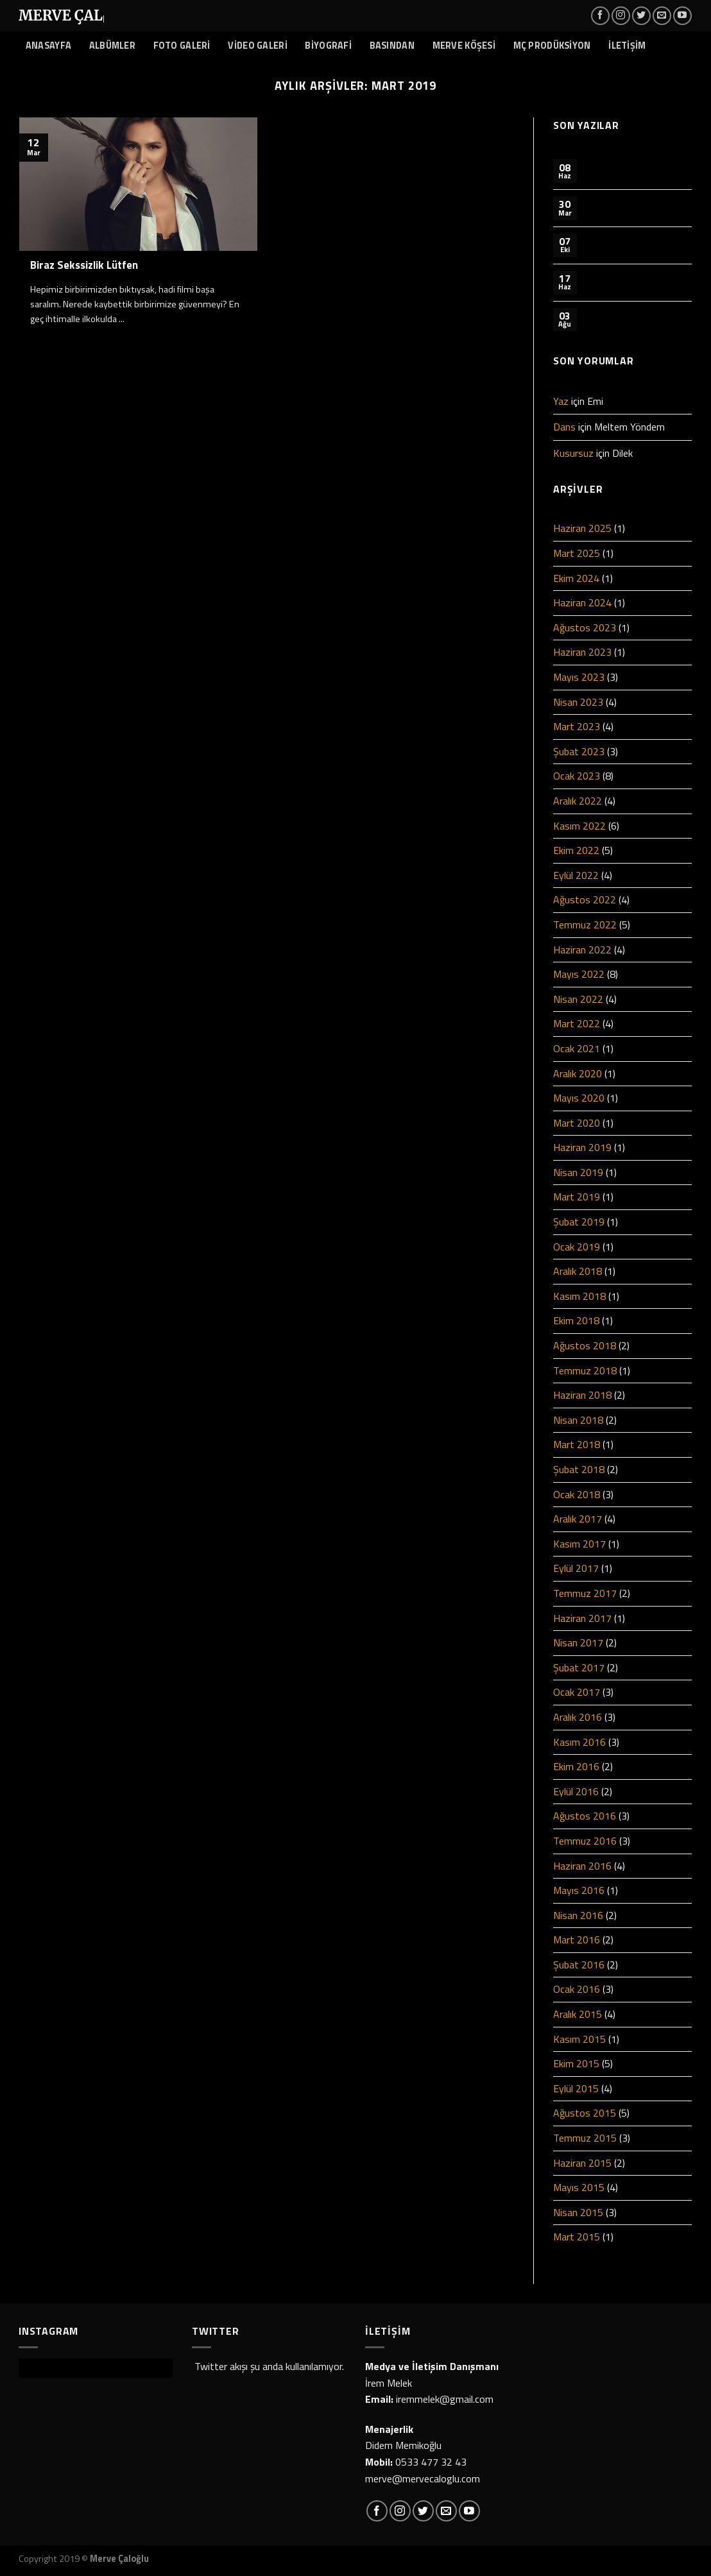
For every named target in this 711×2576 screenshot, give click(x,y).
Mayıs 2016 (578, 1890)
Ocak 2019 (576, 1246)
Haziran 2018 (582, 1395)
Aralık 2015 (577, 2014)
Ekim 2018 (576, 1320)
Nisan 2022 (578, 999)
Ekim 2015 (576, 2063)
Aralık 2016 (577, 1717)
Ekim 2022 (576, 850)
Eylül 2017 (576, 1568)
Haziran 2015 (582, 2163)
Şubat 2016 (578, 1964)
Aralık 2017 (577, 1518)
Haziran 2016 (582, 1865)
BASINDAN (392, 45)
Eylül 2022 (576, 875)
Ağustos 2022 (584, 899)
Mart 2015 (576, 2236)
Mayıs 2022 (578, 974)
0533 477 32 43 (431, 2461)
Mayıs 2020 (578, 1097)
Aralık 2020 (577, 1073)
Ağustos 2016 (584, 1815)
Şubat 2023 (578, 751)
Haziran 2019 (582, 1147)
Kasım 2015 (579, 2039)
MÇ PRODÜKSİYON (552, 45)
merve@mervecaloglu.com (422, 2478)
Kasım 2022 (579, 825)
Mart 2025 (576, 553)
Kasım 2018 (579, 1296)
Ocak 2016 (576, 1989)
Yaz (561, 401)
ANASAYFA (48, 45)
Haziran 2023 (582, 652)
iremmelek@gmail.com (444, 2399)
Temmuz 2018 (585, 1370)
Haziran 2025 (582, 528)
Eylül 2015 (576, 2088)
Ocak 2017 (576, 1692)
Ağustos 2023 (584, 627)
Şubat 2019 (578, 1221)
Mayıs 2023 (578, 677)
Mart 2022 (576, 1023)
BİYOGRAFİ (328, 45)
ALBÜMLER (112, 45)
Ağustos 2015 (584, 2112)
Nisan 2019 (578, 1172)
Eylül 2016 (576, 1791)
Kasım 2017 (579, 1543)
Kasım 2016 (579, 1742)
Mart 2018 (576, 1444)
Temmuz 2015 (585, 2137)
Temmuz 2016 (585, 1840)
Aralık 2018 (577, 1271)
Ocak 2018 (576, 1494)
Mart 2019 (576, 1196)
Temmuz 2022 (585, 924)
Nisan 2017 (578, 1642)
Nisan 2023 (578, 702)
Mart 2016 (576, 1939)
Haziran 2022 (582, 949)
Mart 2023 (576, 726)
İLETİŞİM (627, 45)
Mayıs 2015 (578, 2187)
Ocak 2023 (576, 775)
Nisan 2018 (578, 1420)
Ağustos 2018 (584, 1345)
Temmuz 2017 (585, 1593)
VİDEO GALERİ (257, 45)
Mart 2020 (576, 1122)
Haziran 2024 (582, 602)
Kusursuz (573, 453)
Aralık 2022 (577, 800)
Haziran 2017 (582, 1618)
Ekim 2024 (576, 578)
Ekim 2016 (576, 1766)
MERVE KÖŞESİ (464, 45)
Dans (564, 426)
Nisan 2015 (578, 2212)
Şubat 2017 (578, 1667)
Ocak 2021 (576, 1048)
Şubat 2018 (578, 1469)
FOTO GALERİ (181, 45)
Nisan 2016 (578, 1915)
